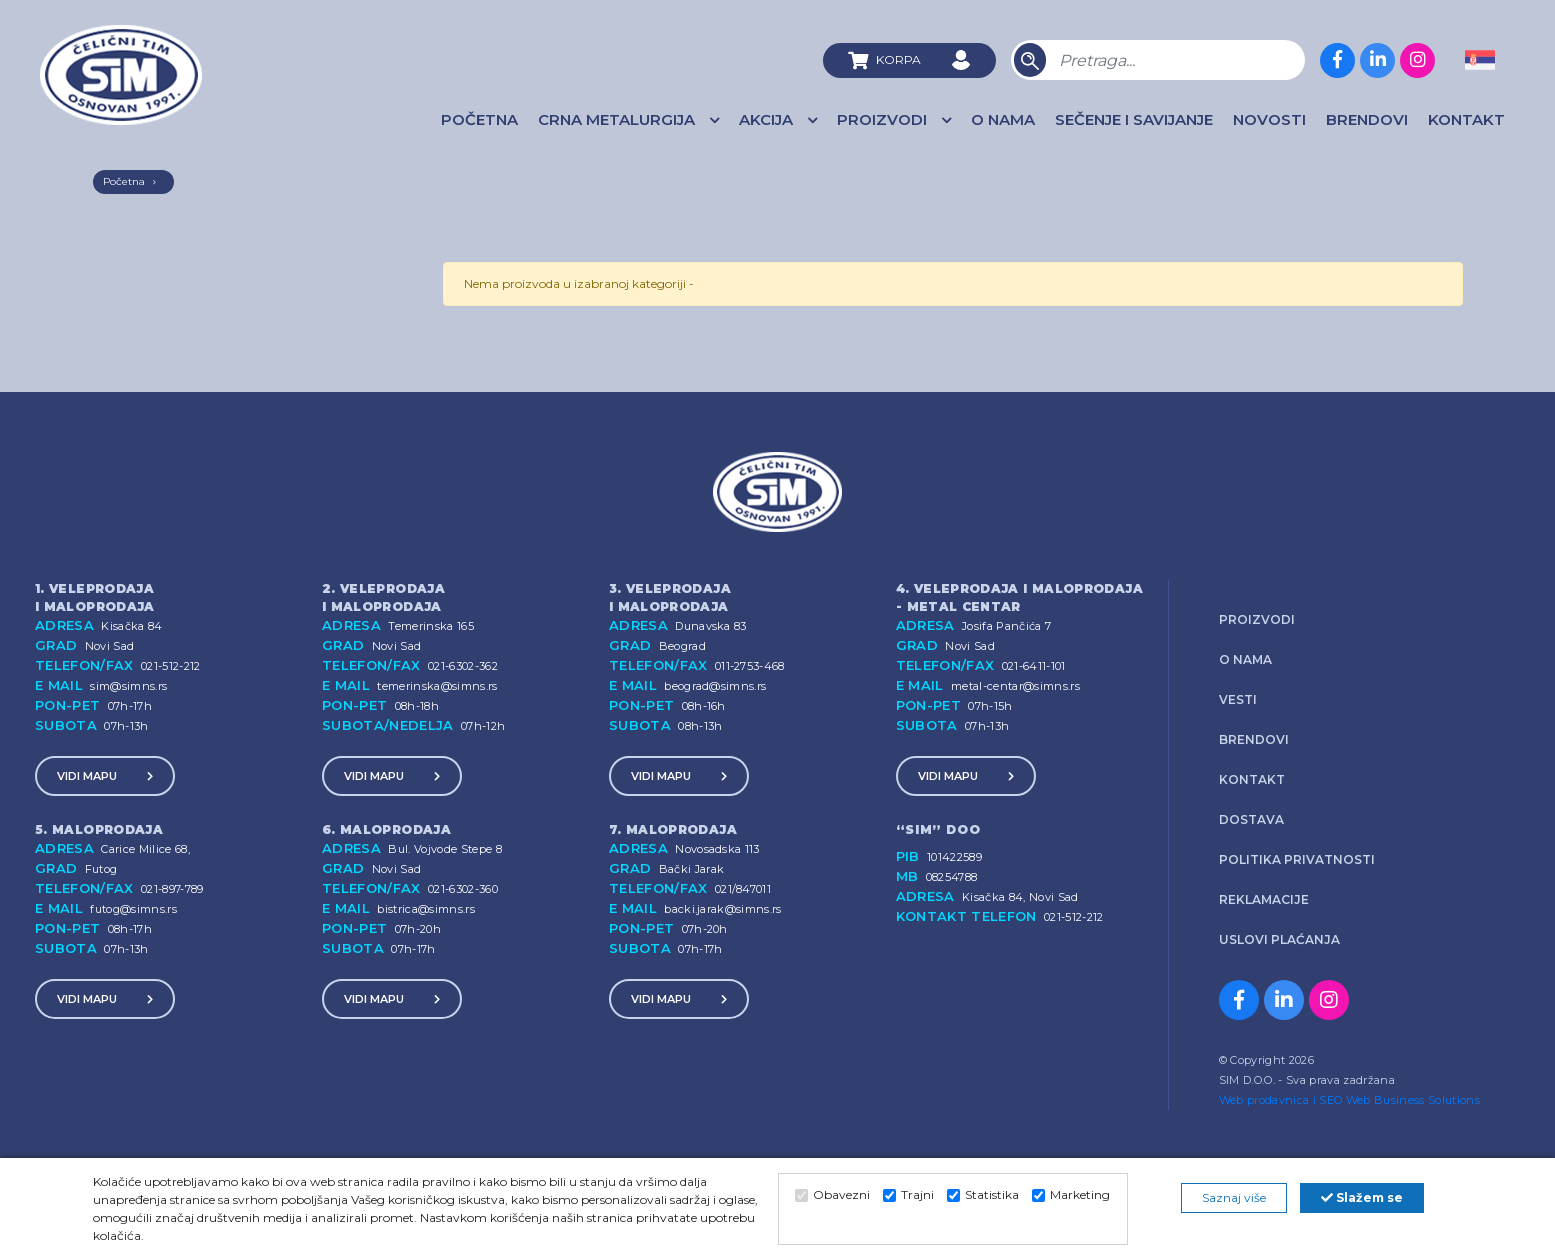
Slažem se (1362, 1197)
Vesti (1238, 699)
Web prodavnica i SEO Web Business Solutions (1349, 1100)
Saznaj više (1234, 1197)
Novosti (1269, 119)
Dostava (1251, 819)
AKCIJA (783, 120)
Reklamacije (1264, 899)
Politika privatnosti (1297, 859)
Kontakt (1466, 119)
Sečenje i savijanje (1134, 119)
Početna (479, 119)
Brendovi (1367, 119)
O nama (1003, 119)
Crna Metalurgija (633, 120)
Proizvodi (899, 120)
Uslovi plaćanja (1279, 939)
